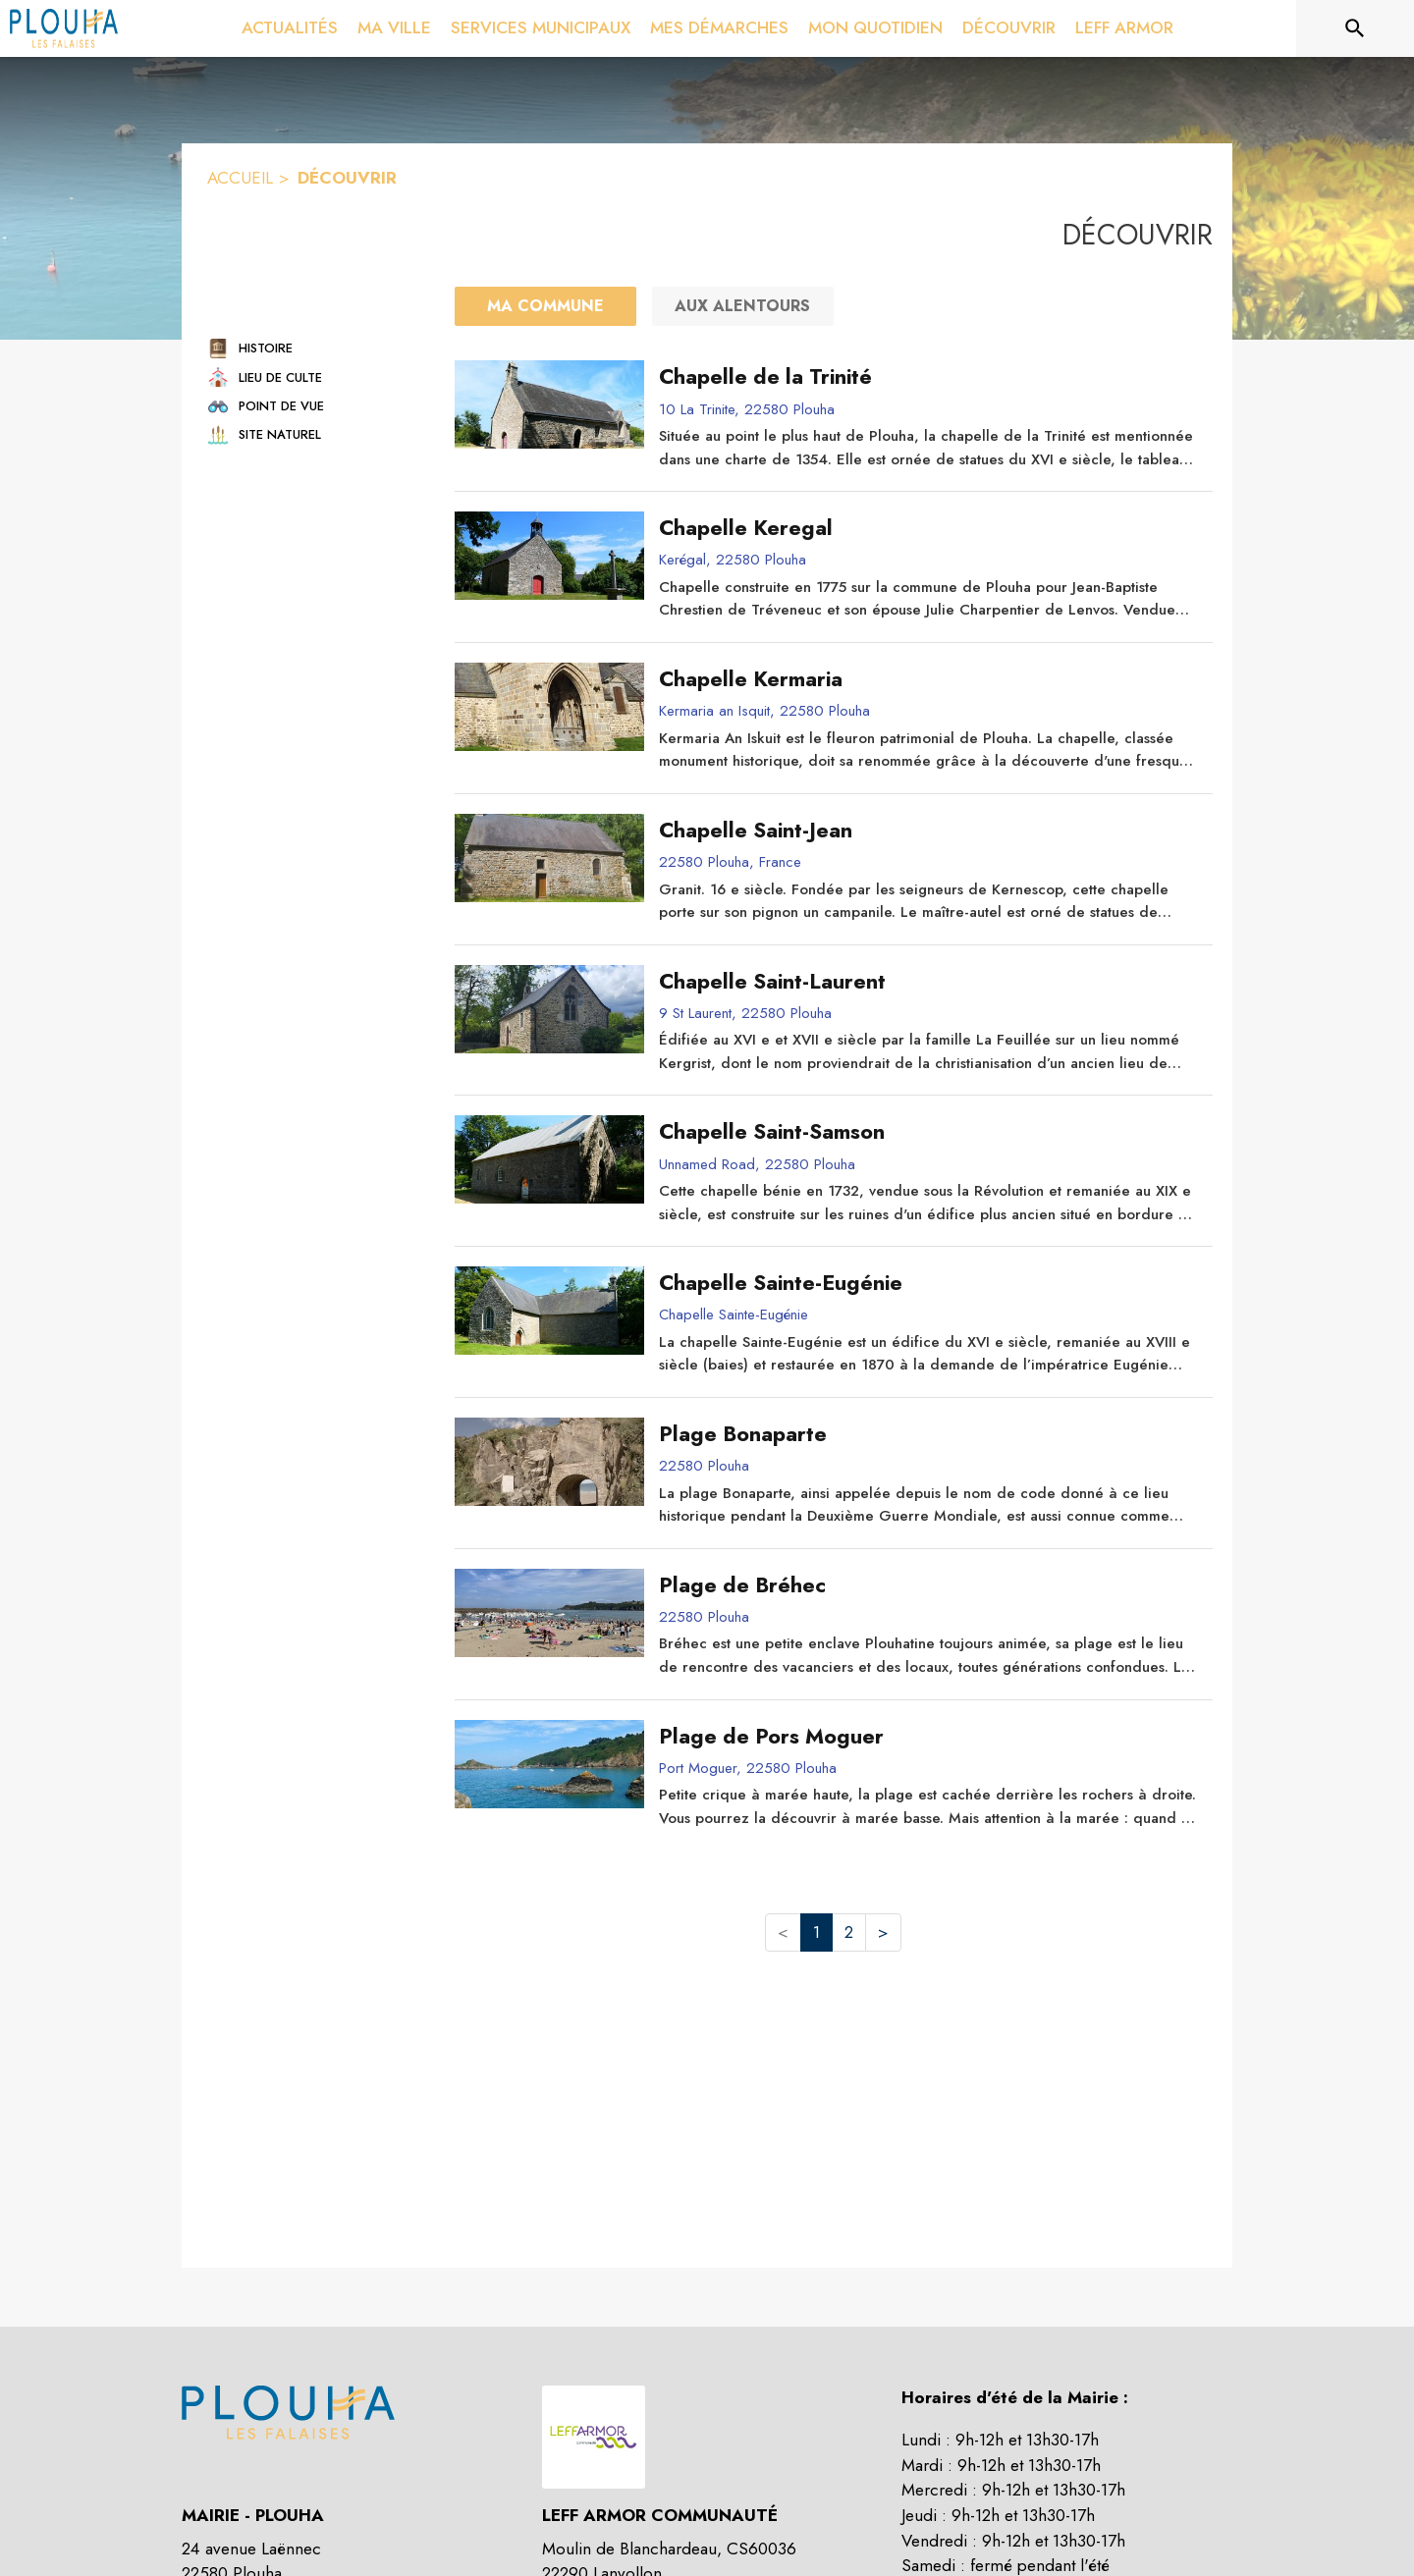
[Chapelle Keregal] (928, 528)
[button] (313, 348)
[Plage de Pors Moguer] (928, 1736)
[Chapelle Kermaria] (928, 679)
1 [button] (816, 1932)
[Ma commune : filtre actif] (545, 306)
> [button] (883, 1932)
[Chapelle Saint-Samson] (928, 1132)
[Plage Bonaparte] (928, 1434)
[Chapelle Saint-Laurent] (928, 981)
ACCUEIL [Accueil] (240, 177)
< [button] (783, 1932)
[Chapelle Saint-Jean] (928, 830)
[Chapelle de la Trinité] (928, 377)
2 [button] (848, 1932)
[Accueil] (64, 28)
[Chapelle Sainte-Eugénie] (928, 1283)
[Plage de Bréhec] (928, 1585)
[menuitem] (290, 28)
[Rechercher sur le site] (1355, 28)
